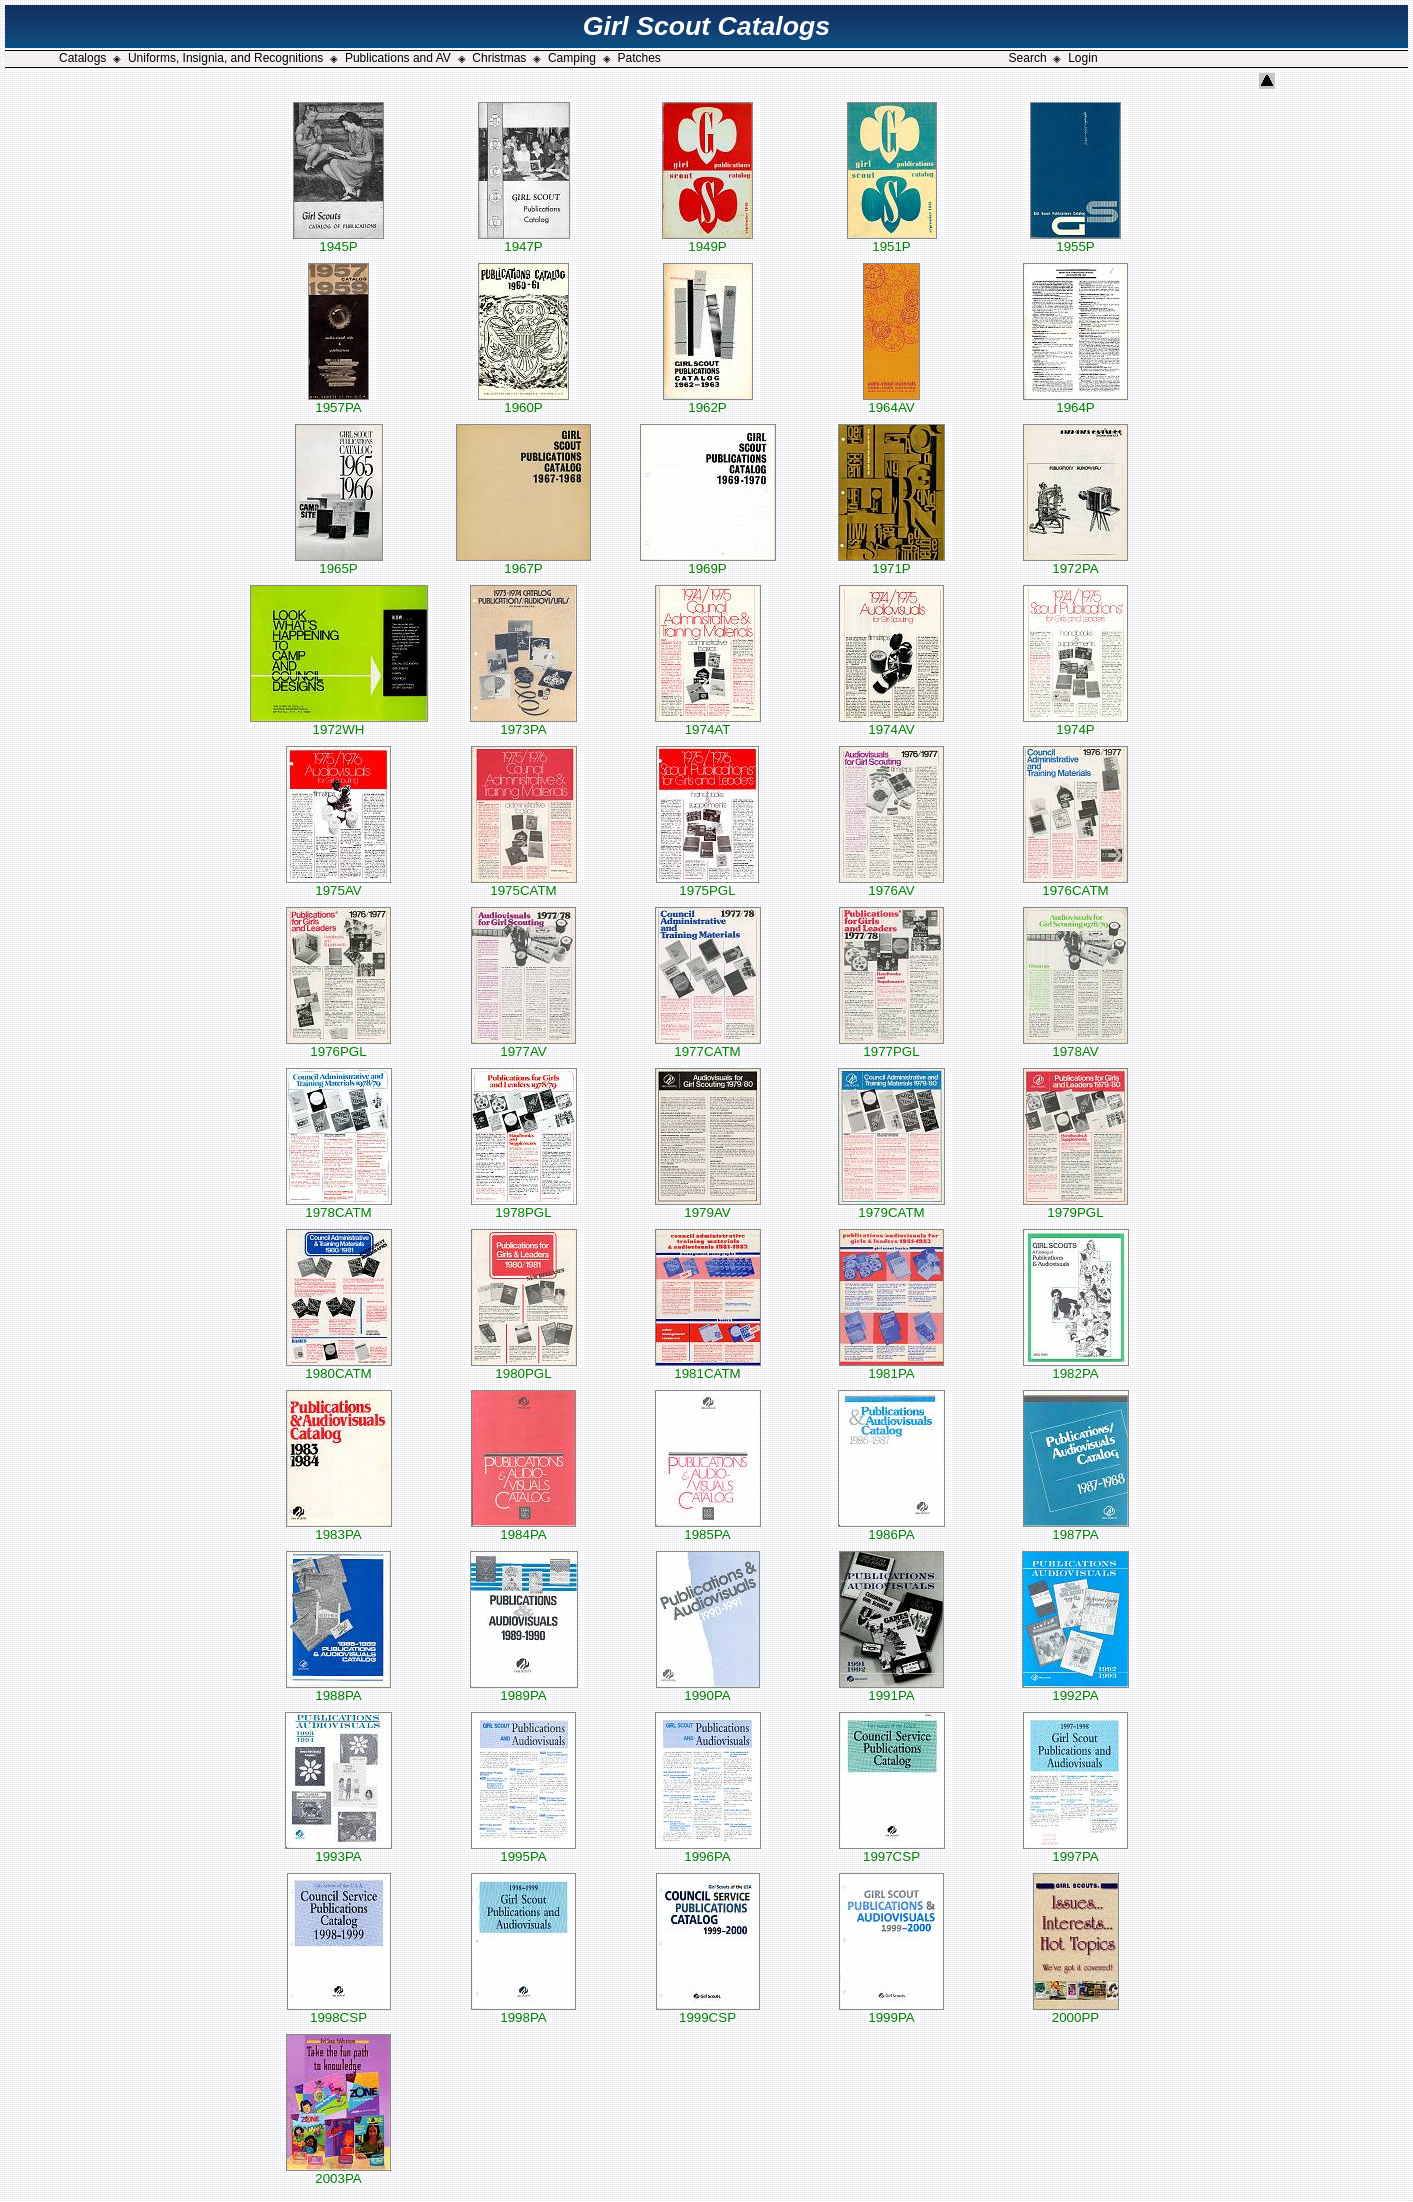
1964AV (891, 401)
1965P (339, 562)
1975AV (338, 884)
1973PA (523, 723)
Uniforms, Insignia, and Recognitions (225, 58)
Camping (572, 58)
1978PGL (524, 1206)
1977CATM (708, 1045)
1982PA (1076, 1367)
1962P (708, 401)
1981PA (891, 1367)
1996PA (708, 1850)
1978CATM (339, 1206)
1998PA (523, 2011)
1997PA (1075, 1850)
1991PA (891, 1689)
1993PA (338, 1850)
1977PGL (891, 1045)
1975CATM (524, 884)
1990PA (708, 1689)
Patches (639, 58)
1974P (1075, 723)
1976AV (891, 884)
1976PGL (338, 1045)
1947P (524, 240)
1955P (1075, 240)
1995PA (523, 1850)
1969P (708, 562)
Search (1028, 58)
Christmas (499, 58)
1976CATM (1075, 884)
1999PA (891, 2011)
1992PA (1075, 1689)
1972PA (1075, 562)
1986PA (891, 1528)
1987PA (1076, 1528)
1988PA (338, 1689)
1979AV (708, 1206)
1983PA (339, 1528)
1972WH (339, 723)
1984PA (523, 1528)
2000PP (1076, 2011)
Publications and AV (398, 58)
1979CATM (891, 1206)
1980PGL (524, 1367)
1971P (891, 562)
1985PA (708, 1528)
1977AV (523, 1045)
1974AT (708, 723)
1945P (338, 240)
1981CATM (708, 1367)
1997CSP (892, 1850)
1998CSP (339, 2011)
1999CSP (708, 2011)
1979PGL (1075, 1206)
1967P (523, 562)
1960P (523, 401)
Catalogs (82, 58)
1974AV (891, 723)
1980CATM (339, 1367)
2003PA (338, 2172)
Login (1082, 58)
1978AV (1075, 1045)
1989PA (524, 1689)
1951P (892, 240)
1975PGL (707, 884)
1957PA (338, 401)
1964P (1075, 401)
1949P (707, 240)
